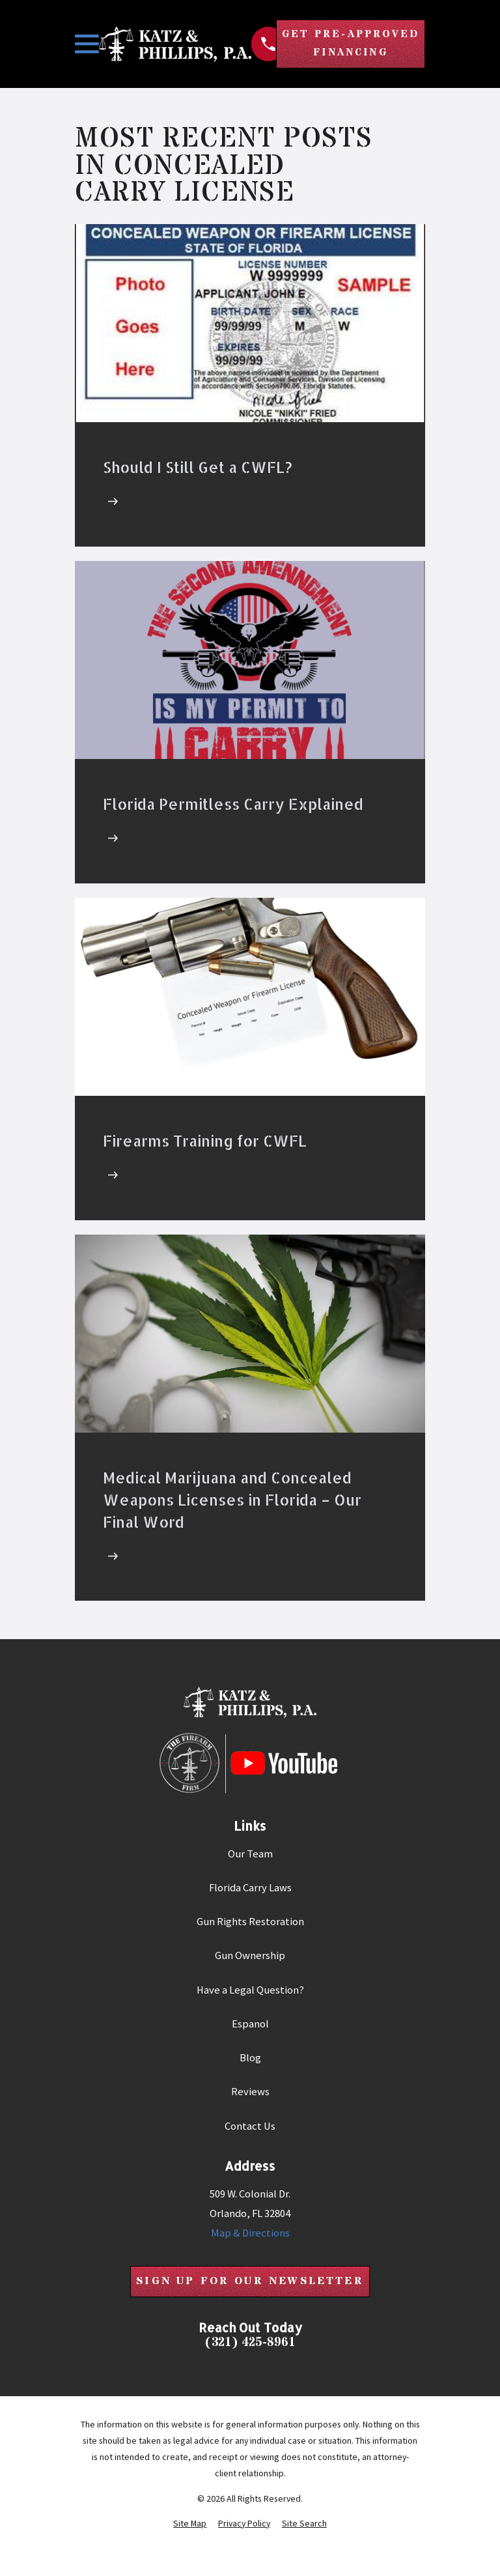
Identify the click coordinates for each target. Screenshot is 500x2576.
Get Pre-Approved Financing (346, 44)
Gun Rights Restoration (250, 1924)
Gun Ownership (250, 1958)
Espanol (250, 2026)
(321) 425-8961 (250, 2347)
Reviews (250, 2094)
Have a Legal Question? (250, 1992)
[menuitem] (189, 2527)
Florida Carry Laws (250, 1890)
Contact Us (250, 2129)
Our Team (250, 1856)
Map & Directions (250, 2235)
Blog (250, 2060)
